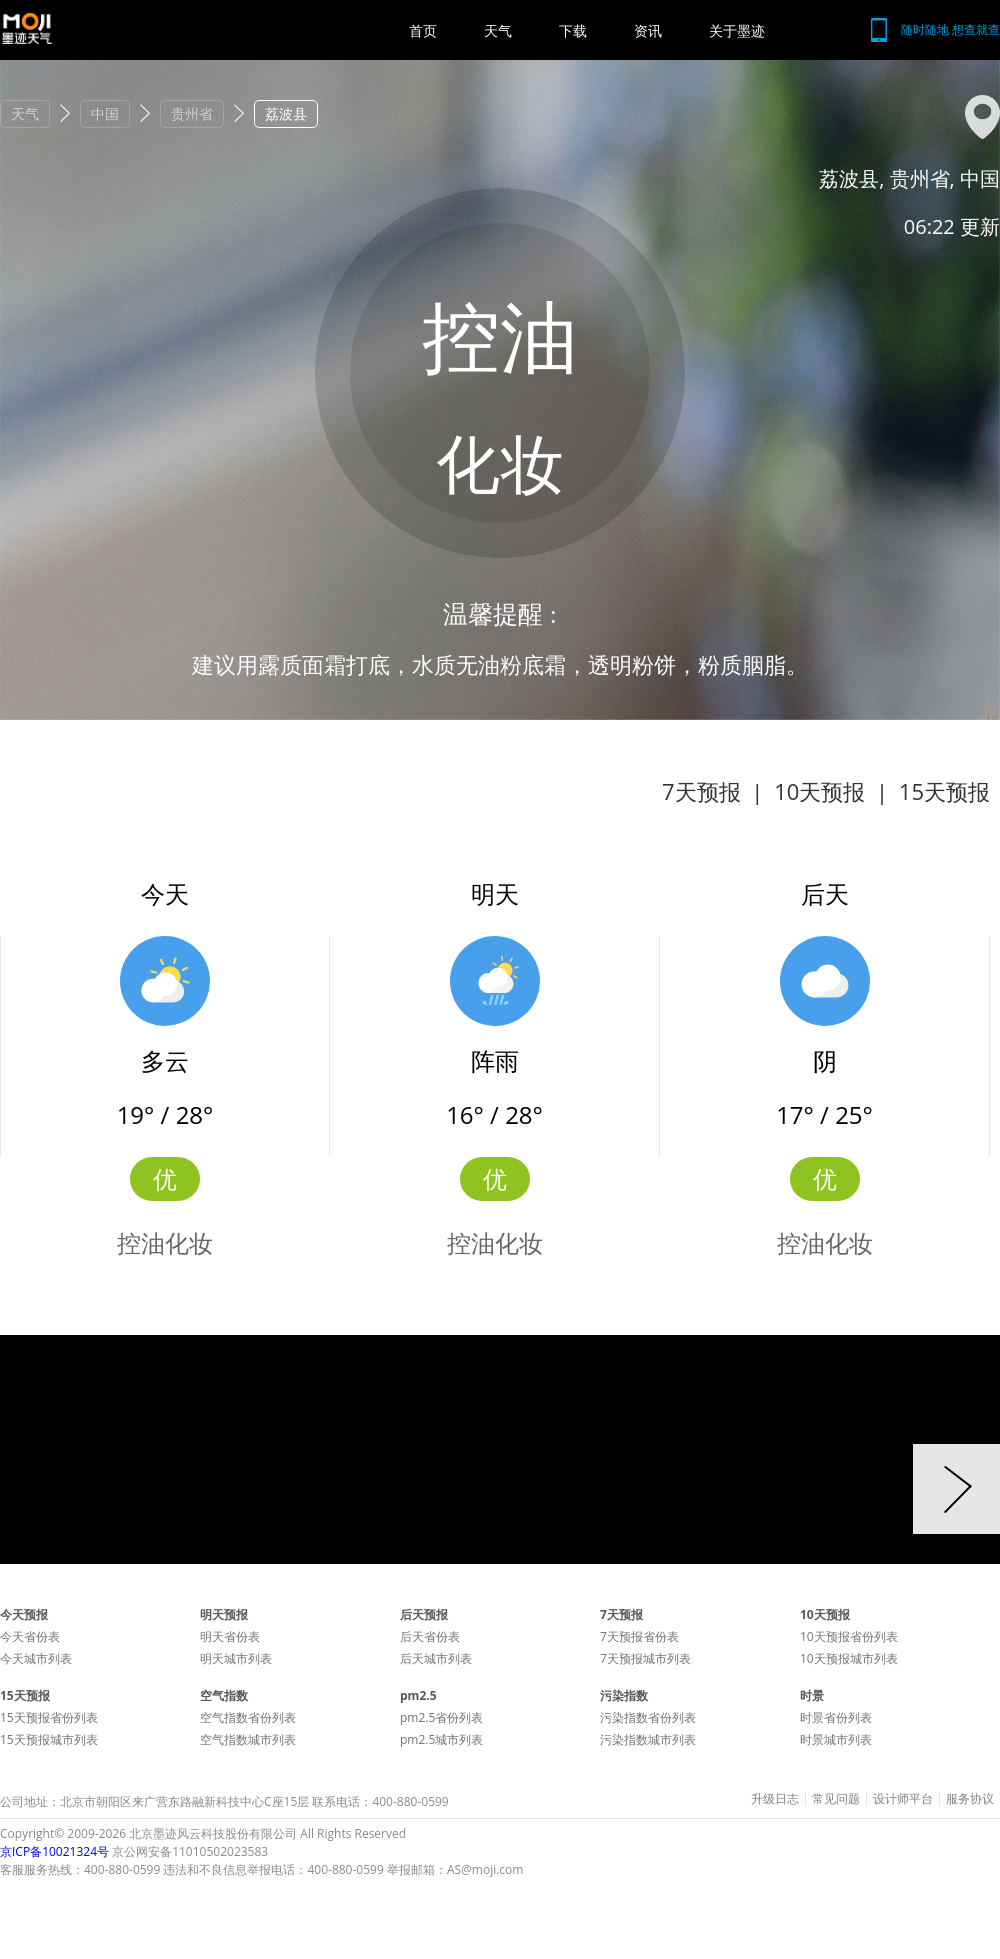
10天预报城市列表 (849, 1658)
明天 (495, 893)
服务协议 (970, 1799)
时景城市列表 (836, 1739)
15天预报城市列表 (49, 1739)
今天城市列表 (36, 1658)
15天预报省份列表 (49, 1717)
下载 (573, 30)
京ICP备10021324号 (54, 1851)
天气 (498, 30)
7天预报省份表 (639, 1636)
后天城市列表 (436, 1658)
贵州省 (192, 113)
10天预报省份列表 (849, 1636)
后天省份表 (430, 1636)
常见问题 (836, 1799)
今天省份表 (30, 1636)
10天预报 (819, 791)
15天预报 (944, 791)
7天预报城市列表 (645, 1658)
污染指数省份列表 (648, 1717)
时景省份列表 (836, 1717)
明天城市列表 (236, 1658)
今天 (165, 893)
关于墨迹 (737, 30)
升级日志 (775, 1799)
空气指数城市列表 (248, 1739)
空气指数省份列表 (248, 1717)
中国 (105, 113)
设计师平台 (903, 1799)
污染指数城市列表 (648, 1739)
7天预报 (701, 791)
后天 (825, 893)
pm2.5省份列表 (441, 1717)
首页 (423, 30)
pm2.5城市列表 (441, 1739)
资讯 (648, 30)
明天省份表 (230, 1636)
